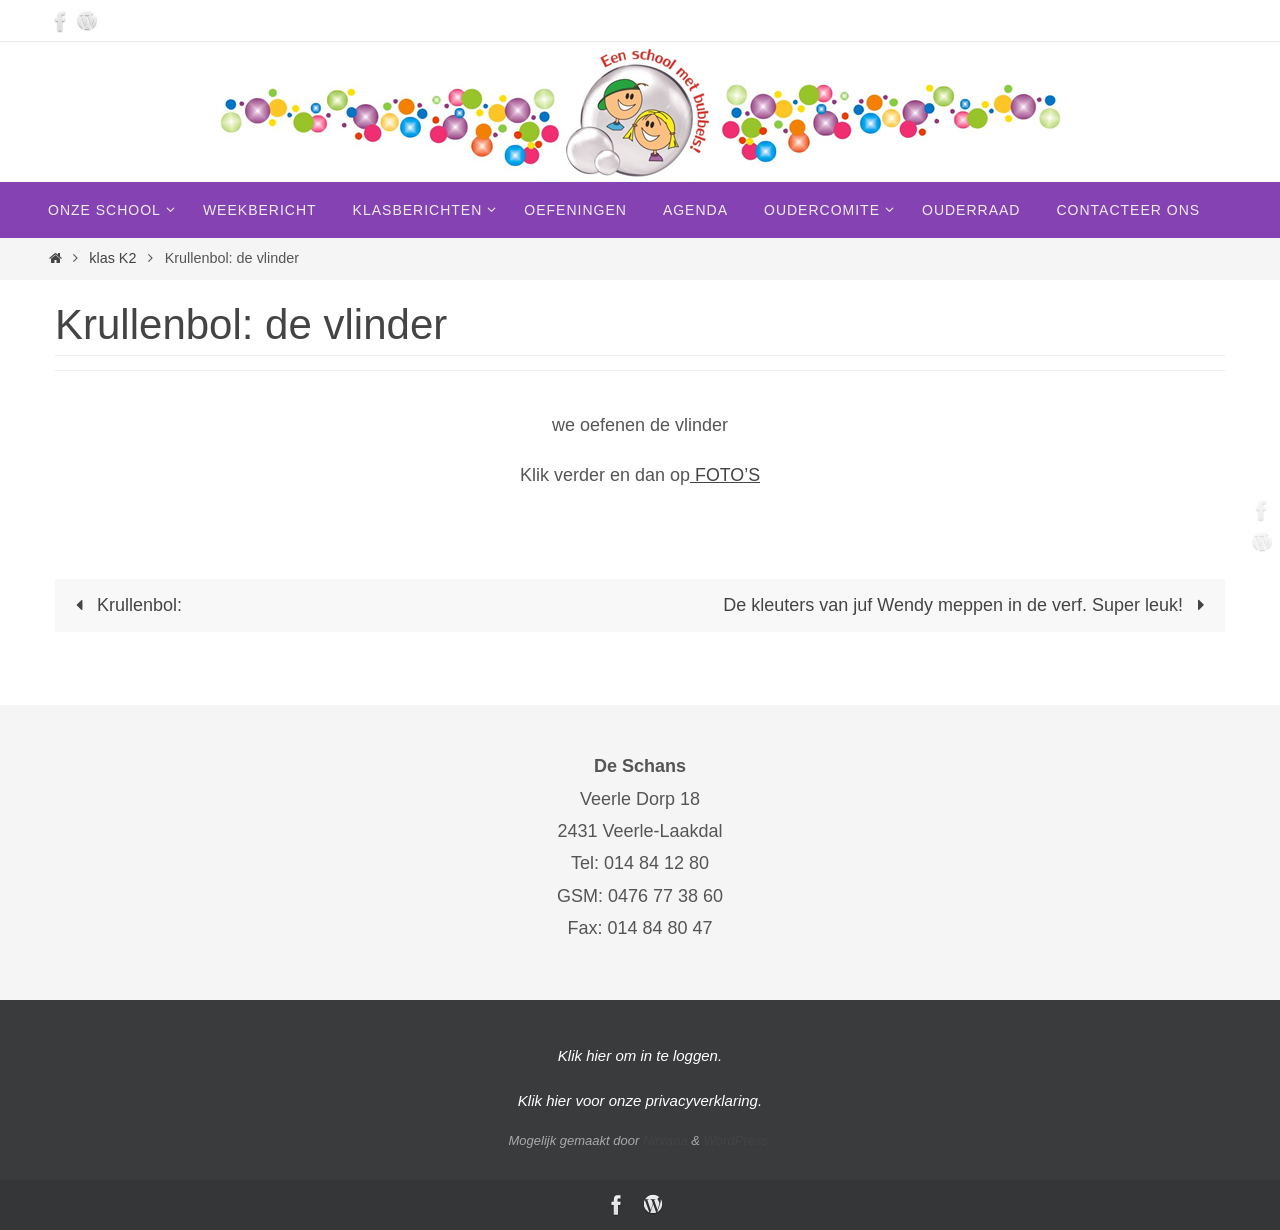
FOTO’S (725, 475)
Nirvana (665, 1140)
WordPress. (738, 1140)
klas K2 (112, 258)
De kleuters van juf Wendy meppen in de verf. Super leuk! (968, 605)
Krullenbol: (124, 605)
